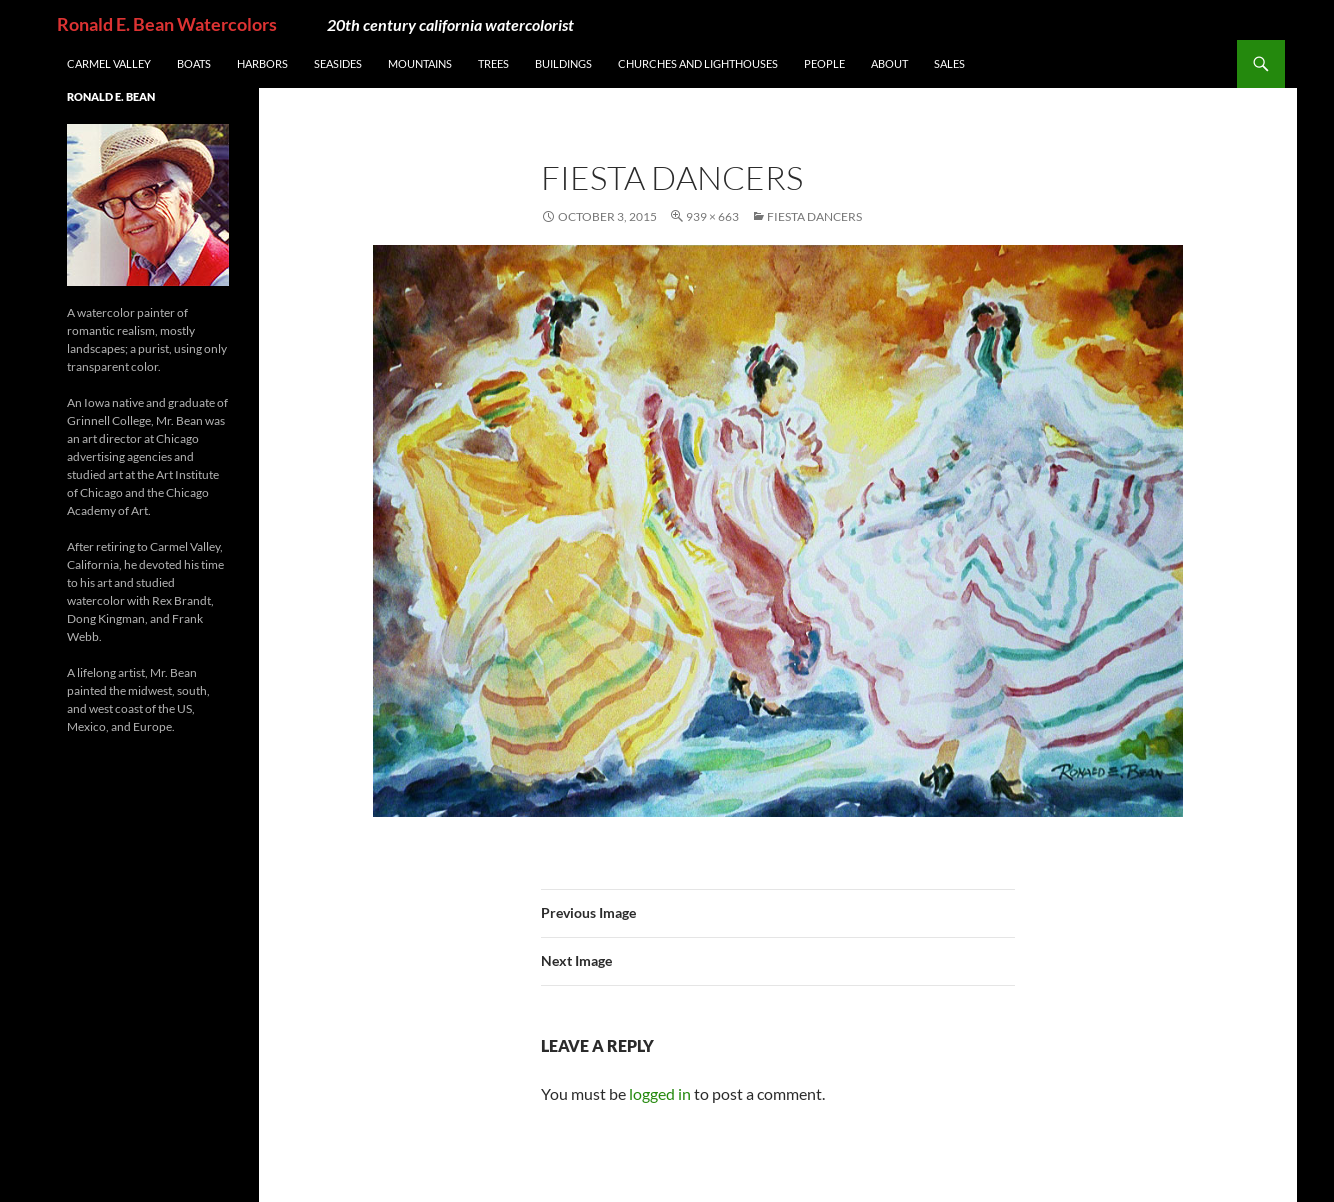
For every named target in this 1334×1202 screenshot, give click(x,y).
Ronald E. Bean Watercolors (167, 24)
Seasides (338, 63)
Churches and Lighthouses (698, 63)
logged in (660, 1093)
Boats (194, 63)
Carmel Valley (109, 63)
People (824, 63)
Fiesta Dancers (814, 216)
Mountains (420, 63)
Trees (493, 63)
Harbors (262, 63)
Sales (949, 63)
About (889, 63)
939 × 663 (712, 216)
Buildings (563, 63)
